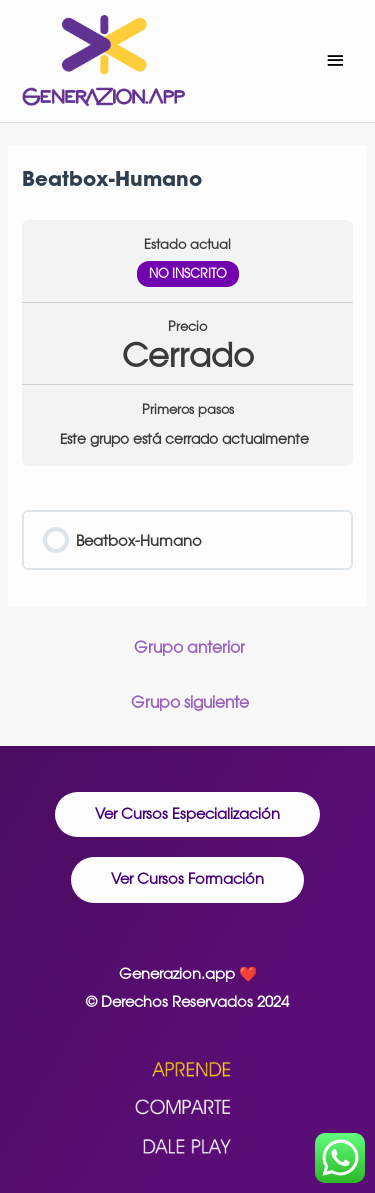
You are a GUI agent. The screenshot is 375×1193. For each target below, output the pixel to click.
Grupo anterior (189, 647)
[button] (187, 815)
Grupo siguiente (190, 702)
